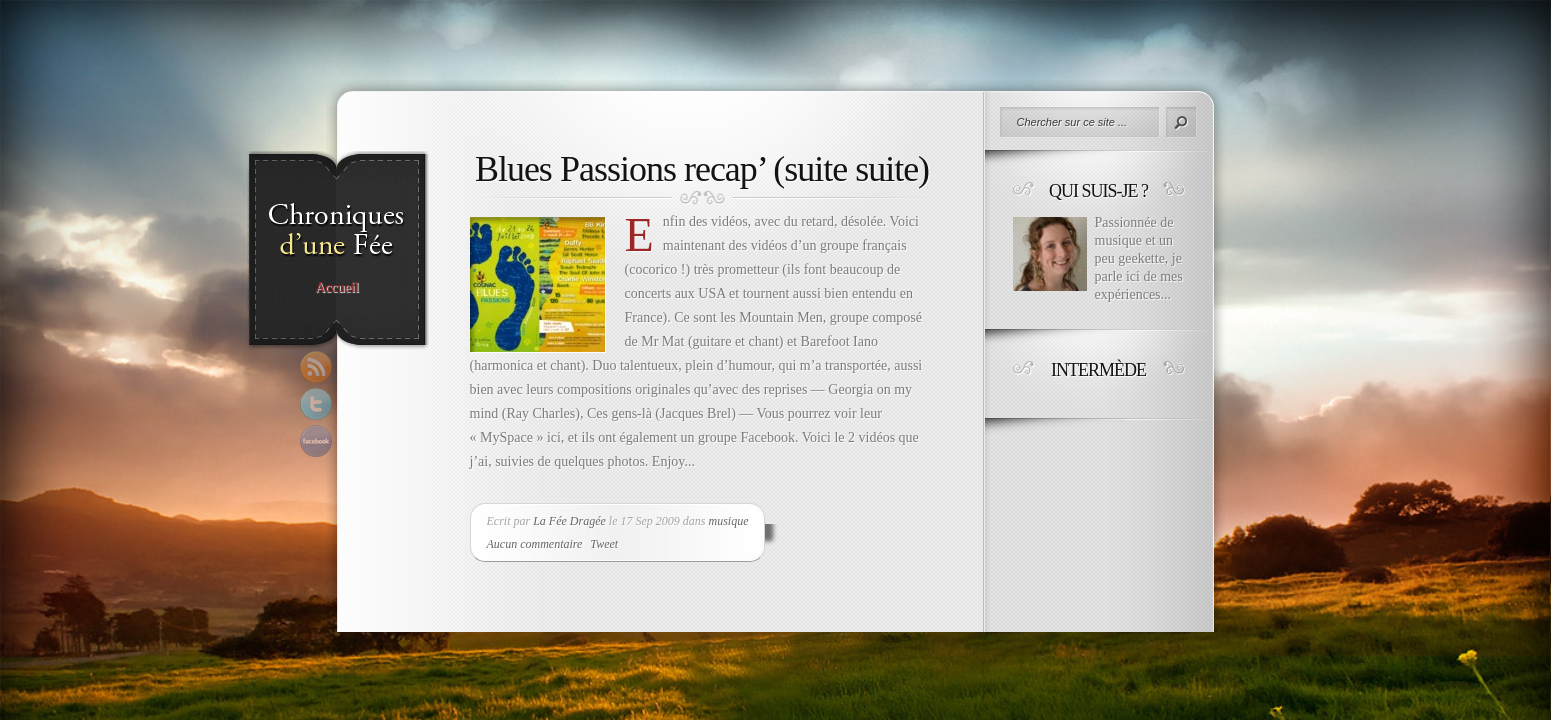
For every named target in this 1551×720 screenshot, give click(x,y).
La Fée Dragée (569, 521)
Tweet (604, 544)
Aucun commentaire (535, 544)
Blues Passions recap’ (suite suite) (702, 169)
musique (728, 521)
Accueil (337, 288)
